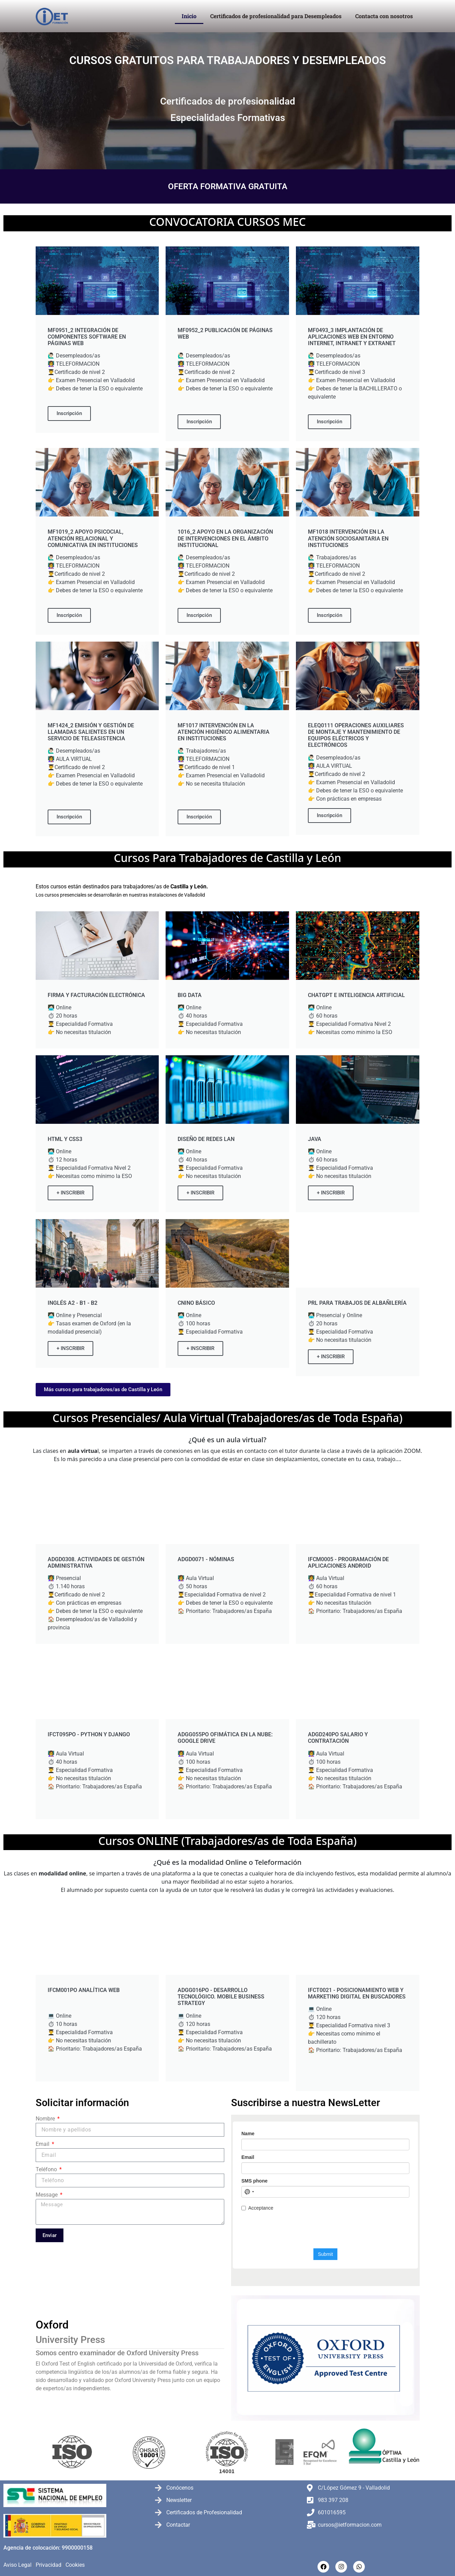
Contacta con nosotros (384, 16)
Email (43, 2144)
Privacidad (48, 2565)
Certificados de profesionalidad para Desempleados (276, 16)
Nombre (46, 2118)
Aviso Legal (17, 2565)
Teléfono (47, 2169)
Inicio (189, 16)
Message (47, 2194)
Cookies (75, 2565)
